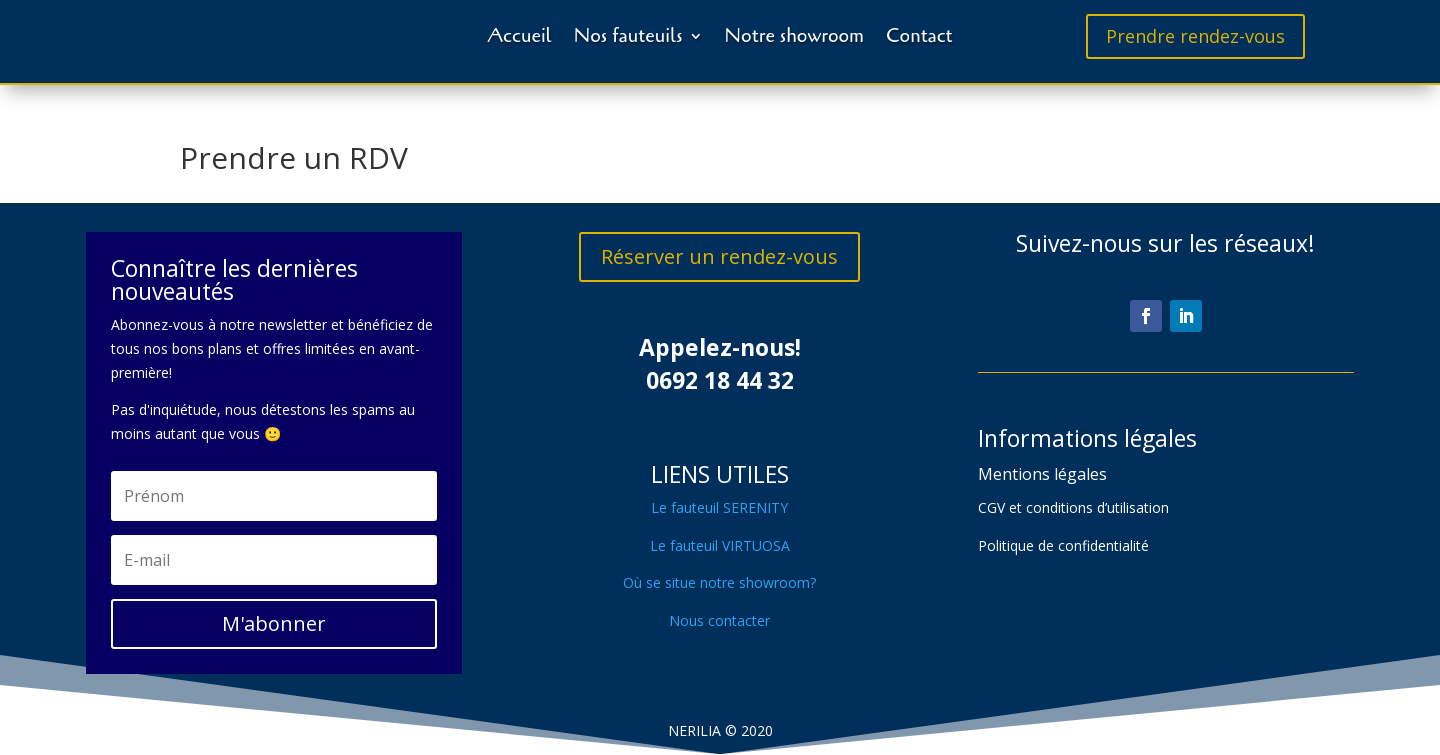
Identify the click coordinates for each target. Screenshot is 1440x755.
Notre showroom (794, 36)
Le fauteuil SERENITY (719, 507)
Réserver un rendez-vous (719, 256)
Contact (919, 36)
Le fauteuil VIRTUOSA (720, 545)
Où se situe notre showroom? (719, 582)
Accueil (519, 36)
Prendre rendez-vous (1195, 36)
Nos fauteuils (628, 36)
